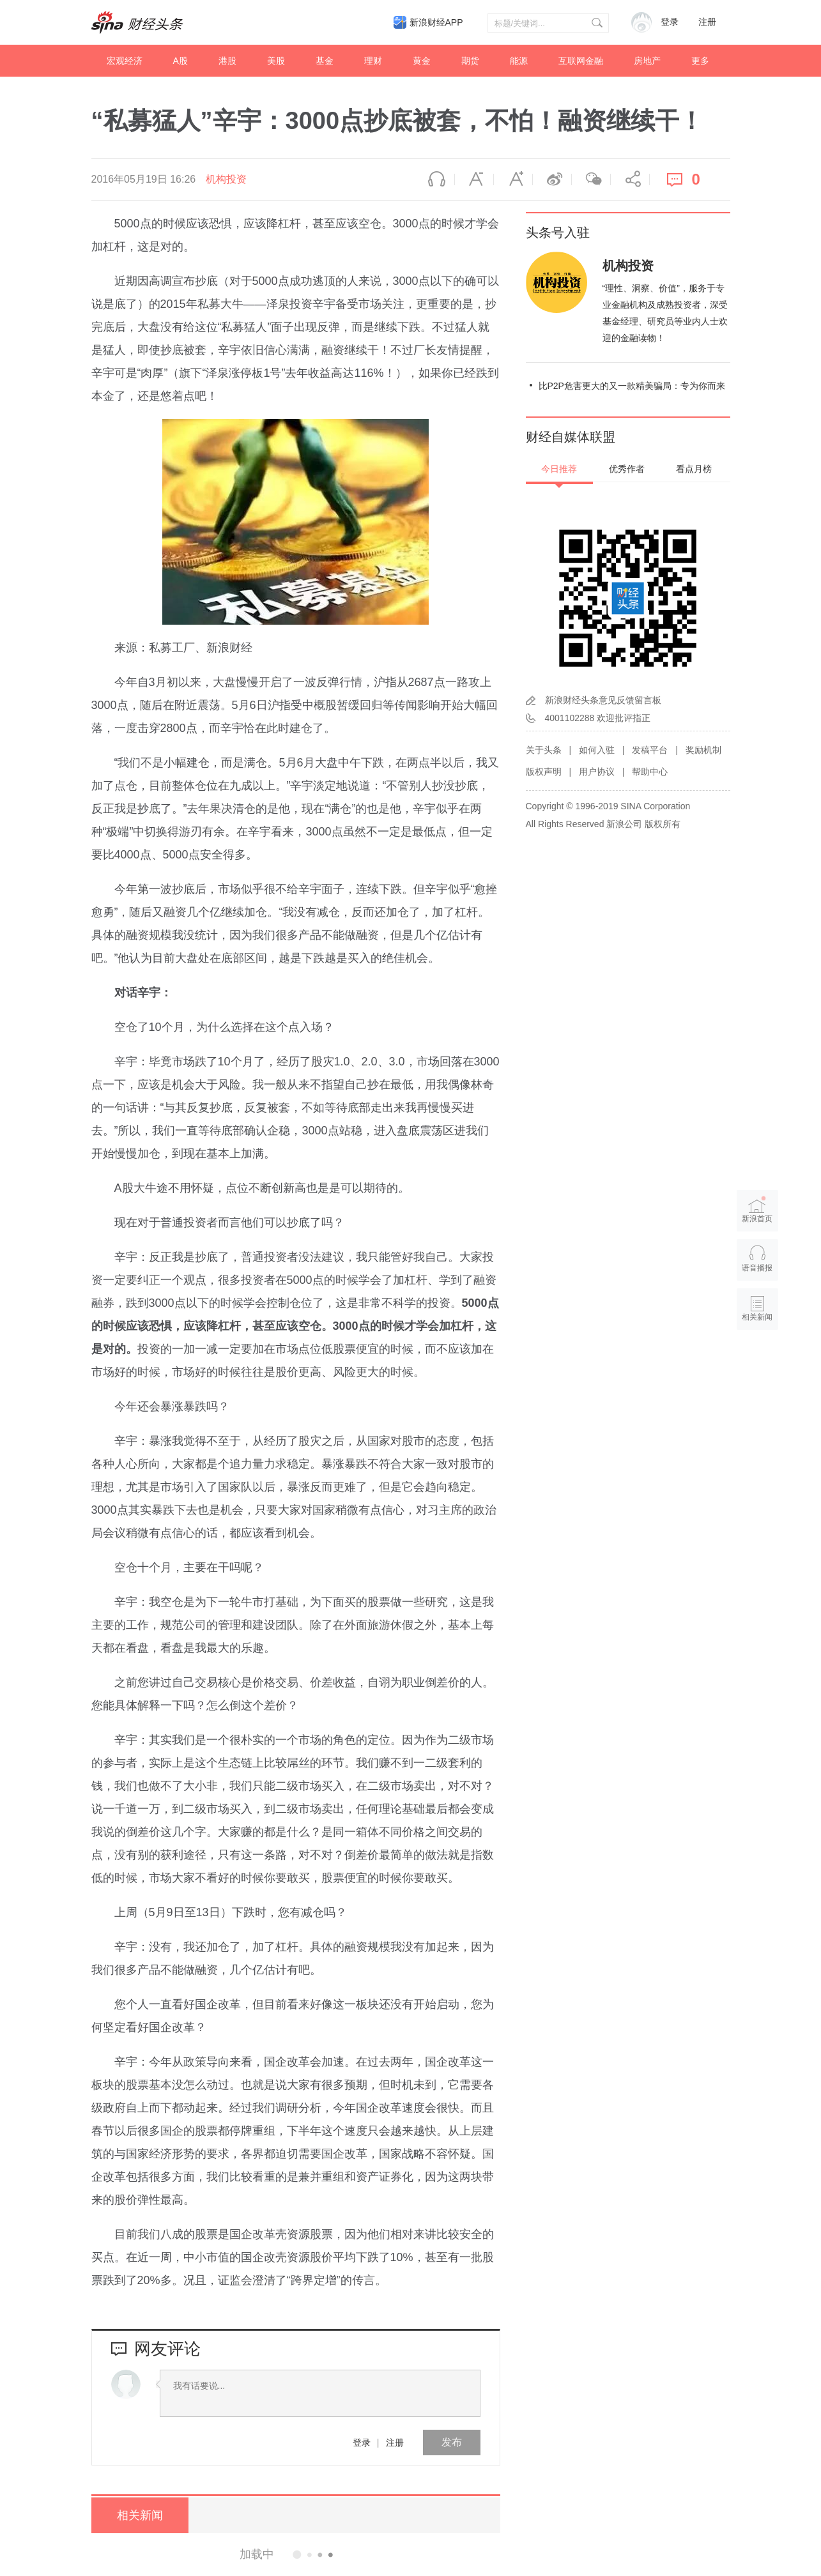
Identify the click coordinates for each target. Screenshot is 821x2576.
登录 (362, 2442)
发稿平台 (650, 750)
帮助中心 (650, 771)
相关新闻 (139, 2515)
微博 (552, 179)
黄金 (422, 61)
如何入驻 (597, 750)
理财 (373, 61)
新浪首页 (757, 1209)
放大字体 (513, 179)
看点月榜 (694, 469)
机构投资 (226, 179)
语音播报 (435, 179)
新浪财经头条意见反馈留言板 (603, 700)
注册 (707, 22)
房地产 (647, 61)
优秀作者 (627, 469)
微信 (591, 179)
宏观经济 (124, 61)
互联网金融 (580, 61)
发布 (451, 2442)
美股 (276, 61)
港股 (227, 61)
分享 (630, 179)
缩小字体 (474, 179)
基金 (325, 61)
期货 (470, 61)
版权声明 (544, 771)
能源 (519, 61)
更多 (700, 61)
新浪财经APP (436, 22)
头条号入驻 (558, 232)
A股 (180, 61)
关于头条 (544, 750)
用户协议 (597, 771)
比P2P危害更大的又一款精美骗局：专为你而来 (632, 386)
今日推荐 (559, 469)
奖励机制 (703, 750)
